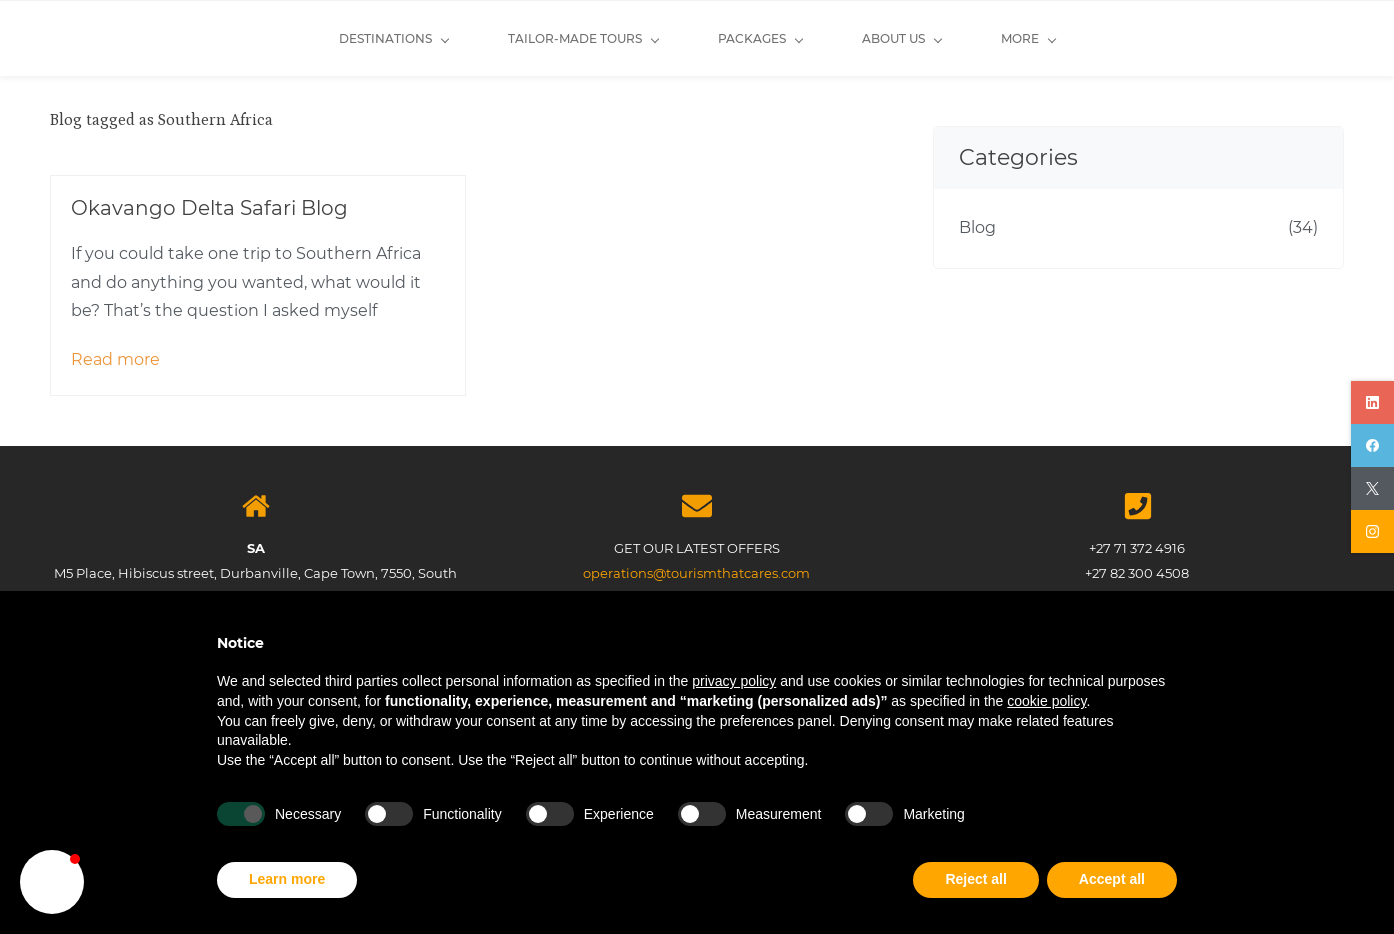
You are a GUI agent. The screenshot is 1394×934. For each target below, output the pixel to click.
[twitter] (1372, 488)
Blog (977, 227)
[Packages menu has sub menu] (614, 38)
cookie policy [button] (1046, 701)
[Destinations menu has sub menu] (247, 38)
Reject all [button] (975, 879)
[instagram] (1372, 531)
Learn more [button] (287, 879)
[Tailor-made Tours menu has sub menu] (437, 38)
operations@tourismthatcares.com (696, 573)
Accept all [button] (1112, 879)
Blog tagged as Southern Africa (161, 120)
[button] (52, 882)
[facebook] (1372, 445)
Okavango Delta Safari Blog (209, 208)
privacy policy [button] (734, 681)
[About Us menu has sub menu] (755, 38)
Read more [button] (115, 359)
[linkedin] (1372, 402)
